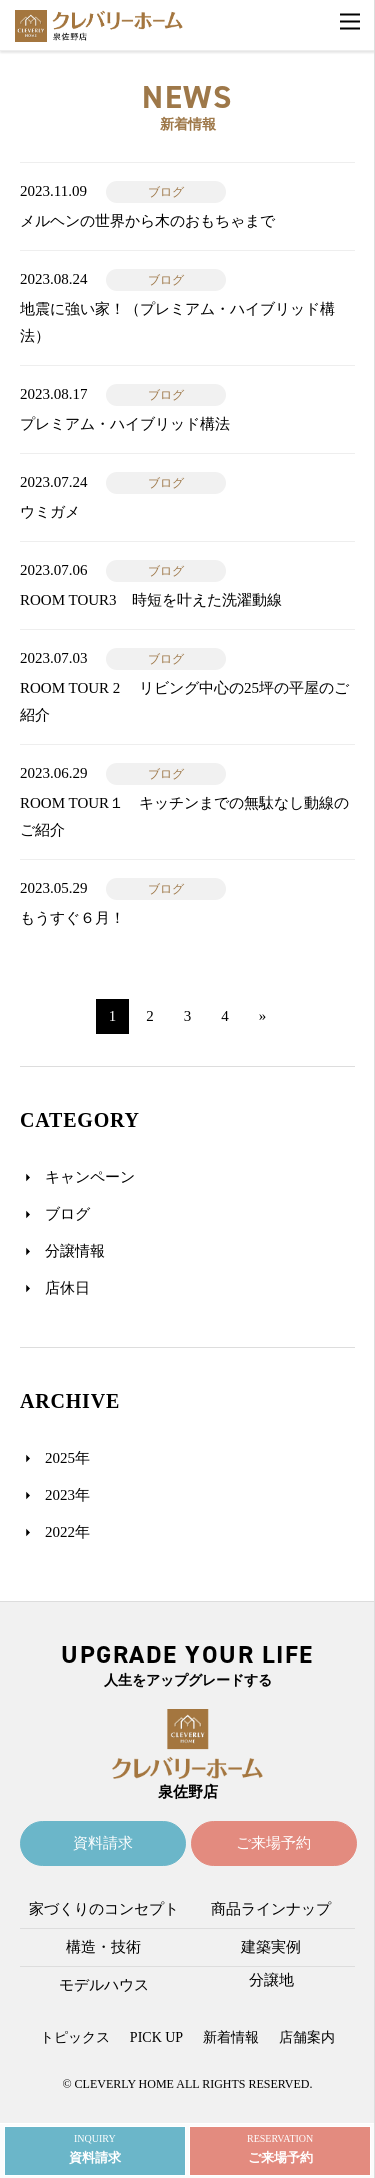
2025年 (67, 1458)
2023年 (67, 1495)
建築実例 (271, 1947)
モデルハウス (104, 1985)
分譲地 (271, 1980)
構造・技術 (103, 1947)
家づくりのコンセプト (104, 1909)
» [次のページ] (263, 1016)
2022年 (67, 1532)
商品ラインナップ (271, 1909)
